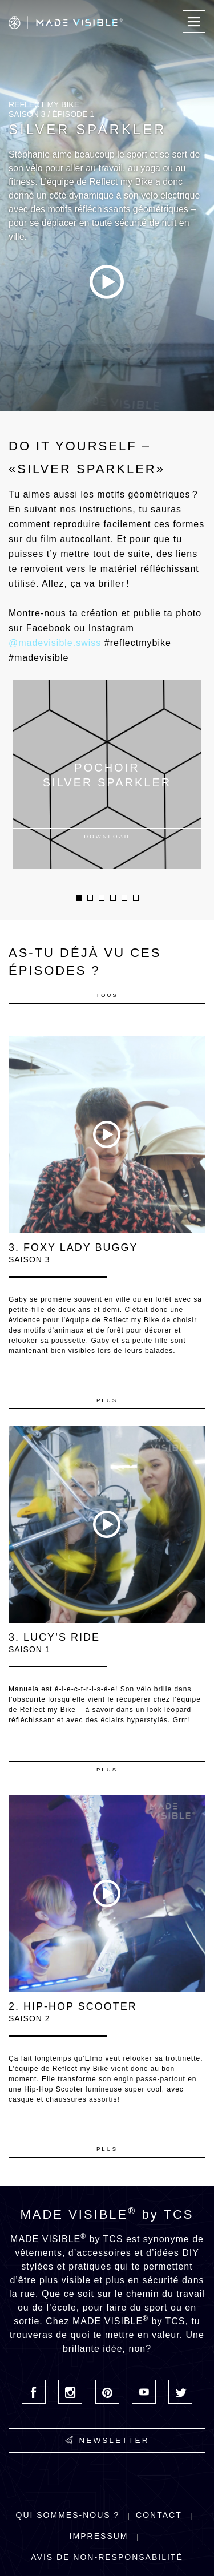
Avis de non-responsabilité (107, 2557)
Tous (107, 995)
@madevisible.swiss (55, 643)
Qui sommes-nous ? (68, 2515)
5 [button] (124, 898)
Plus (107, 1400)
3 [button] (101, 898)
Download (107, 836)
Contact (159, 2515)
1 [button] (79, 898)
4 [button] (113, 898)
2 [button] (90, 898)
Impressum (99, 2536)
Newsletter (107, 2440)
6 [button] (136, 898)
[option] (107, 205)
